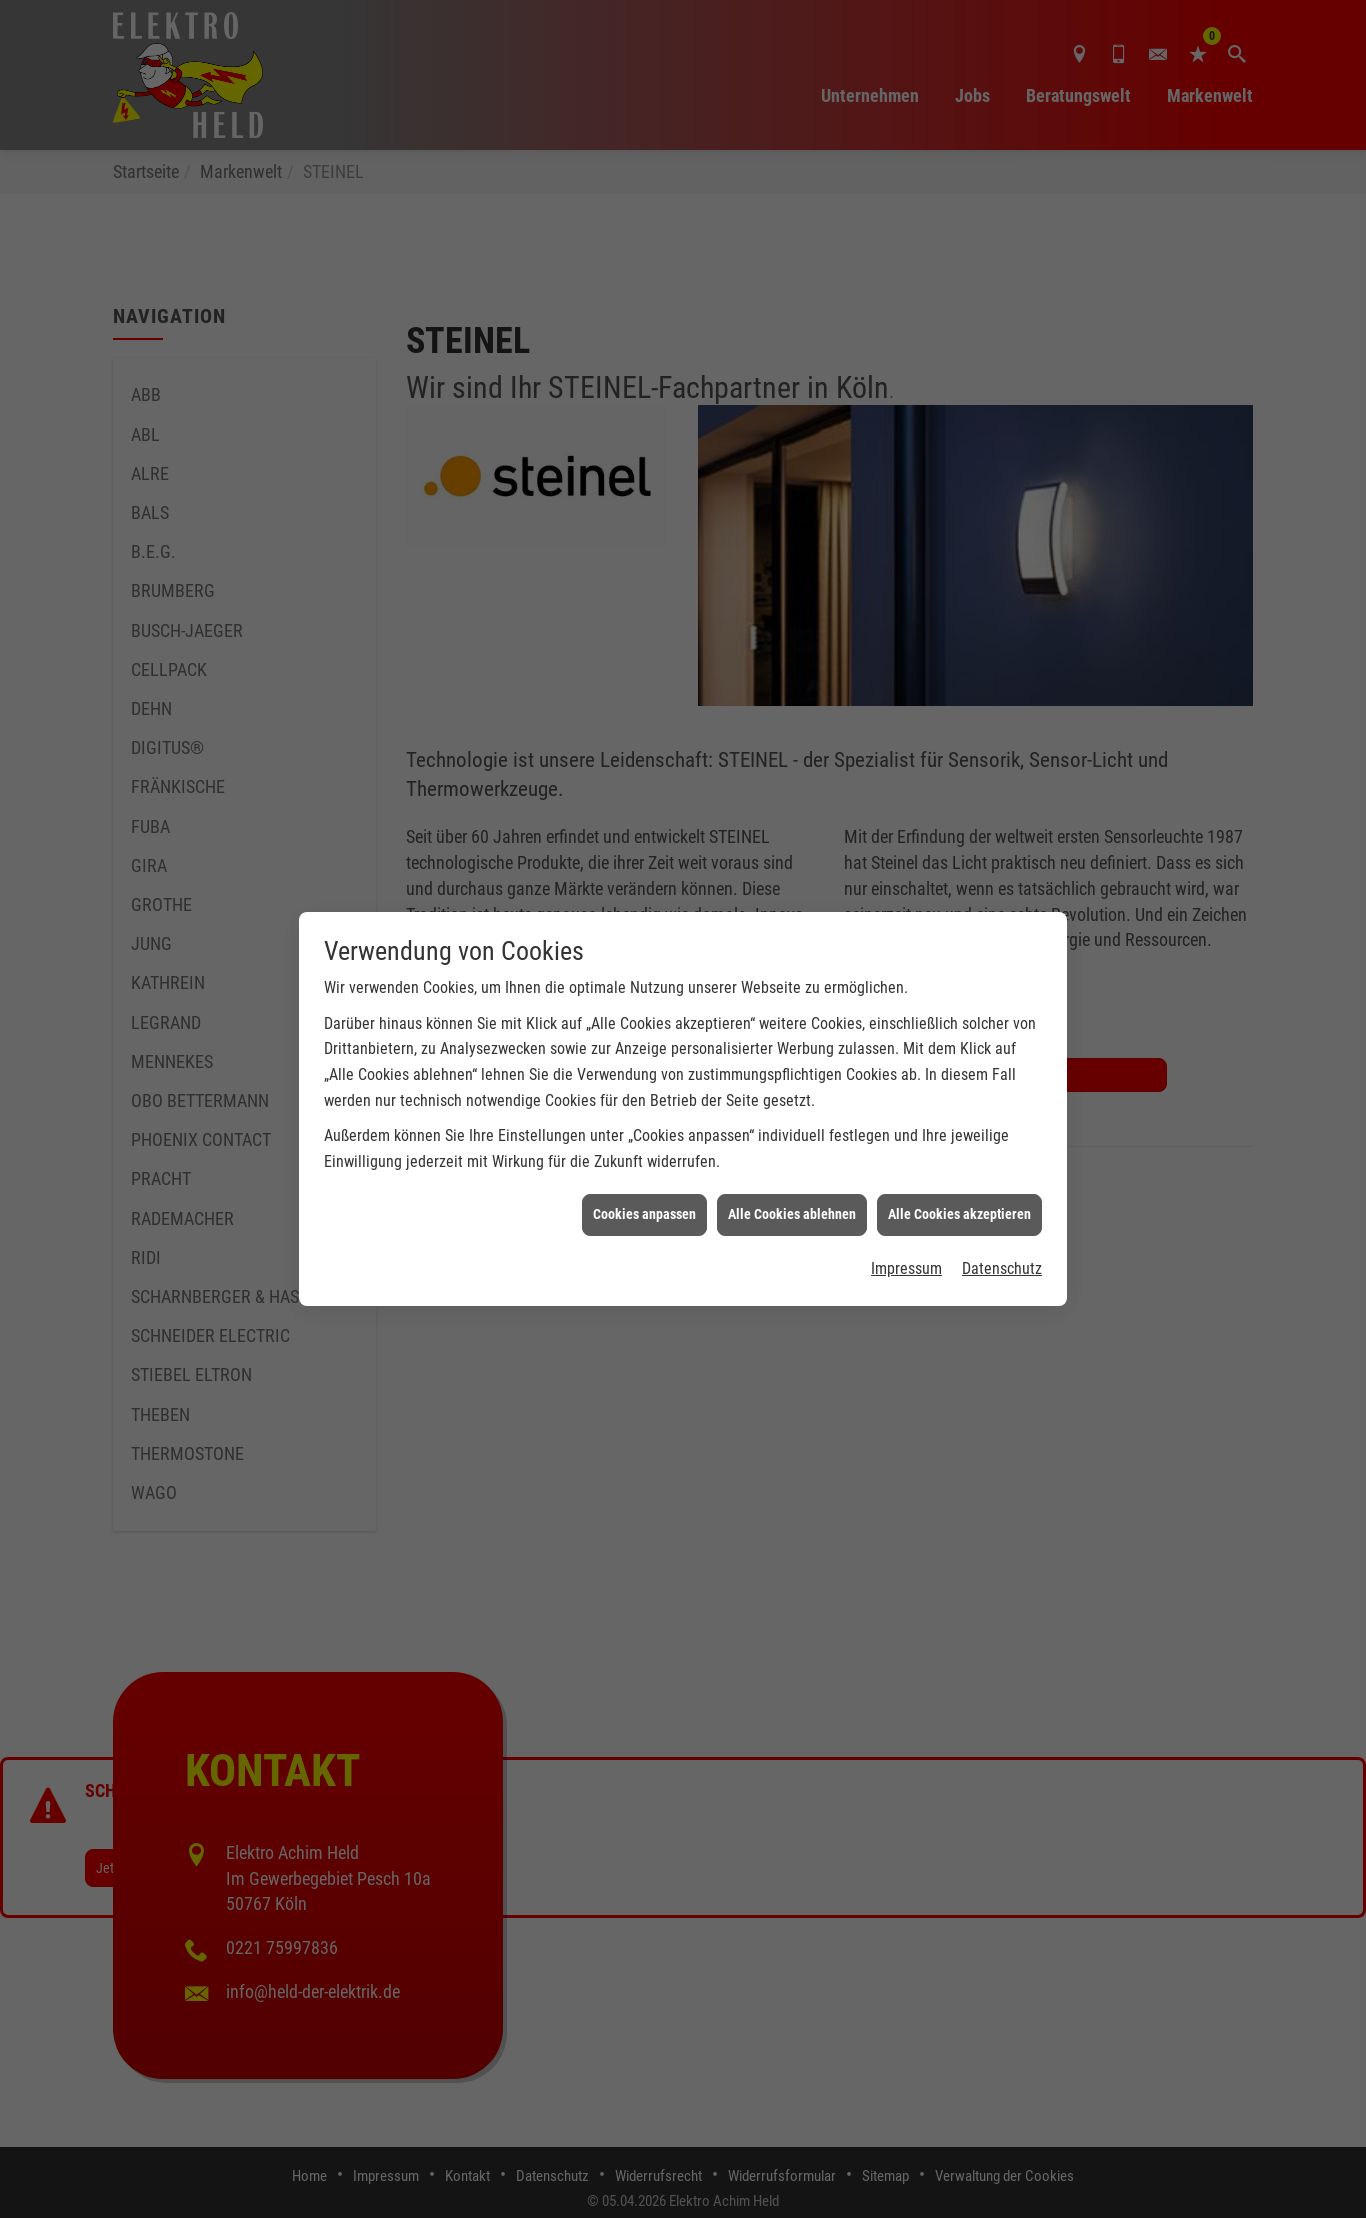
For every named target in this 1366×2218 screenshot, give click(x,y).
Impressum (906, 1194)
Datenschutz (1002, 1194)
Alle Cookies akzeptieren (959, 1140)
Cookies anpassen (644, 1140)
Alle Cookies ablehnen (792, 1140)
